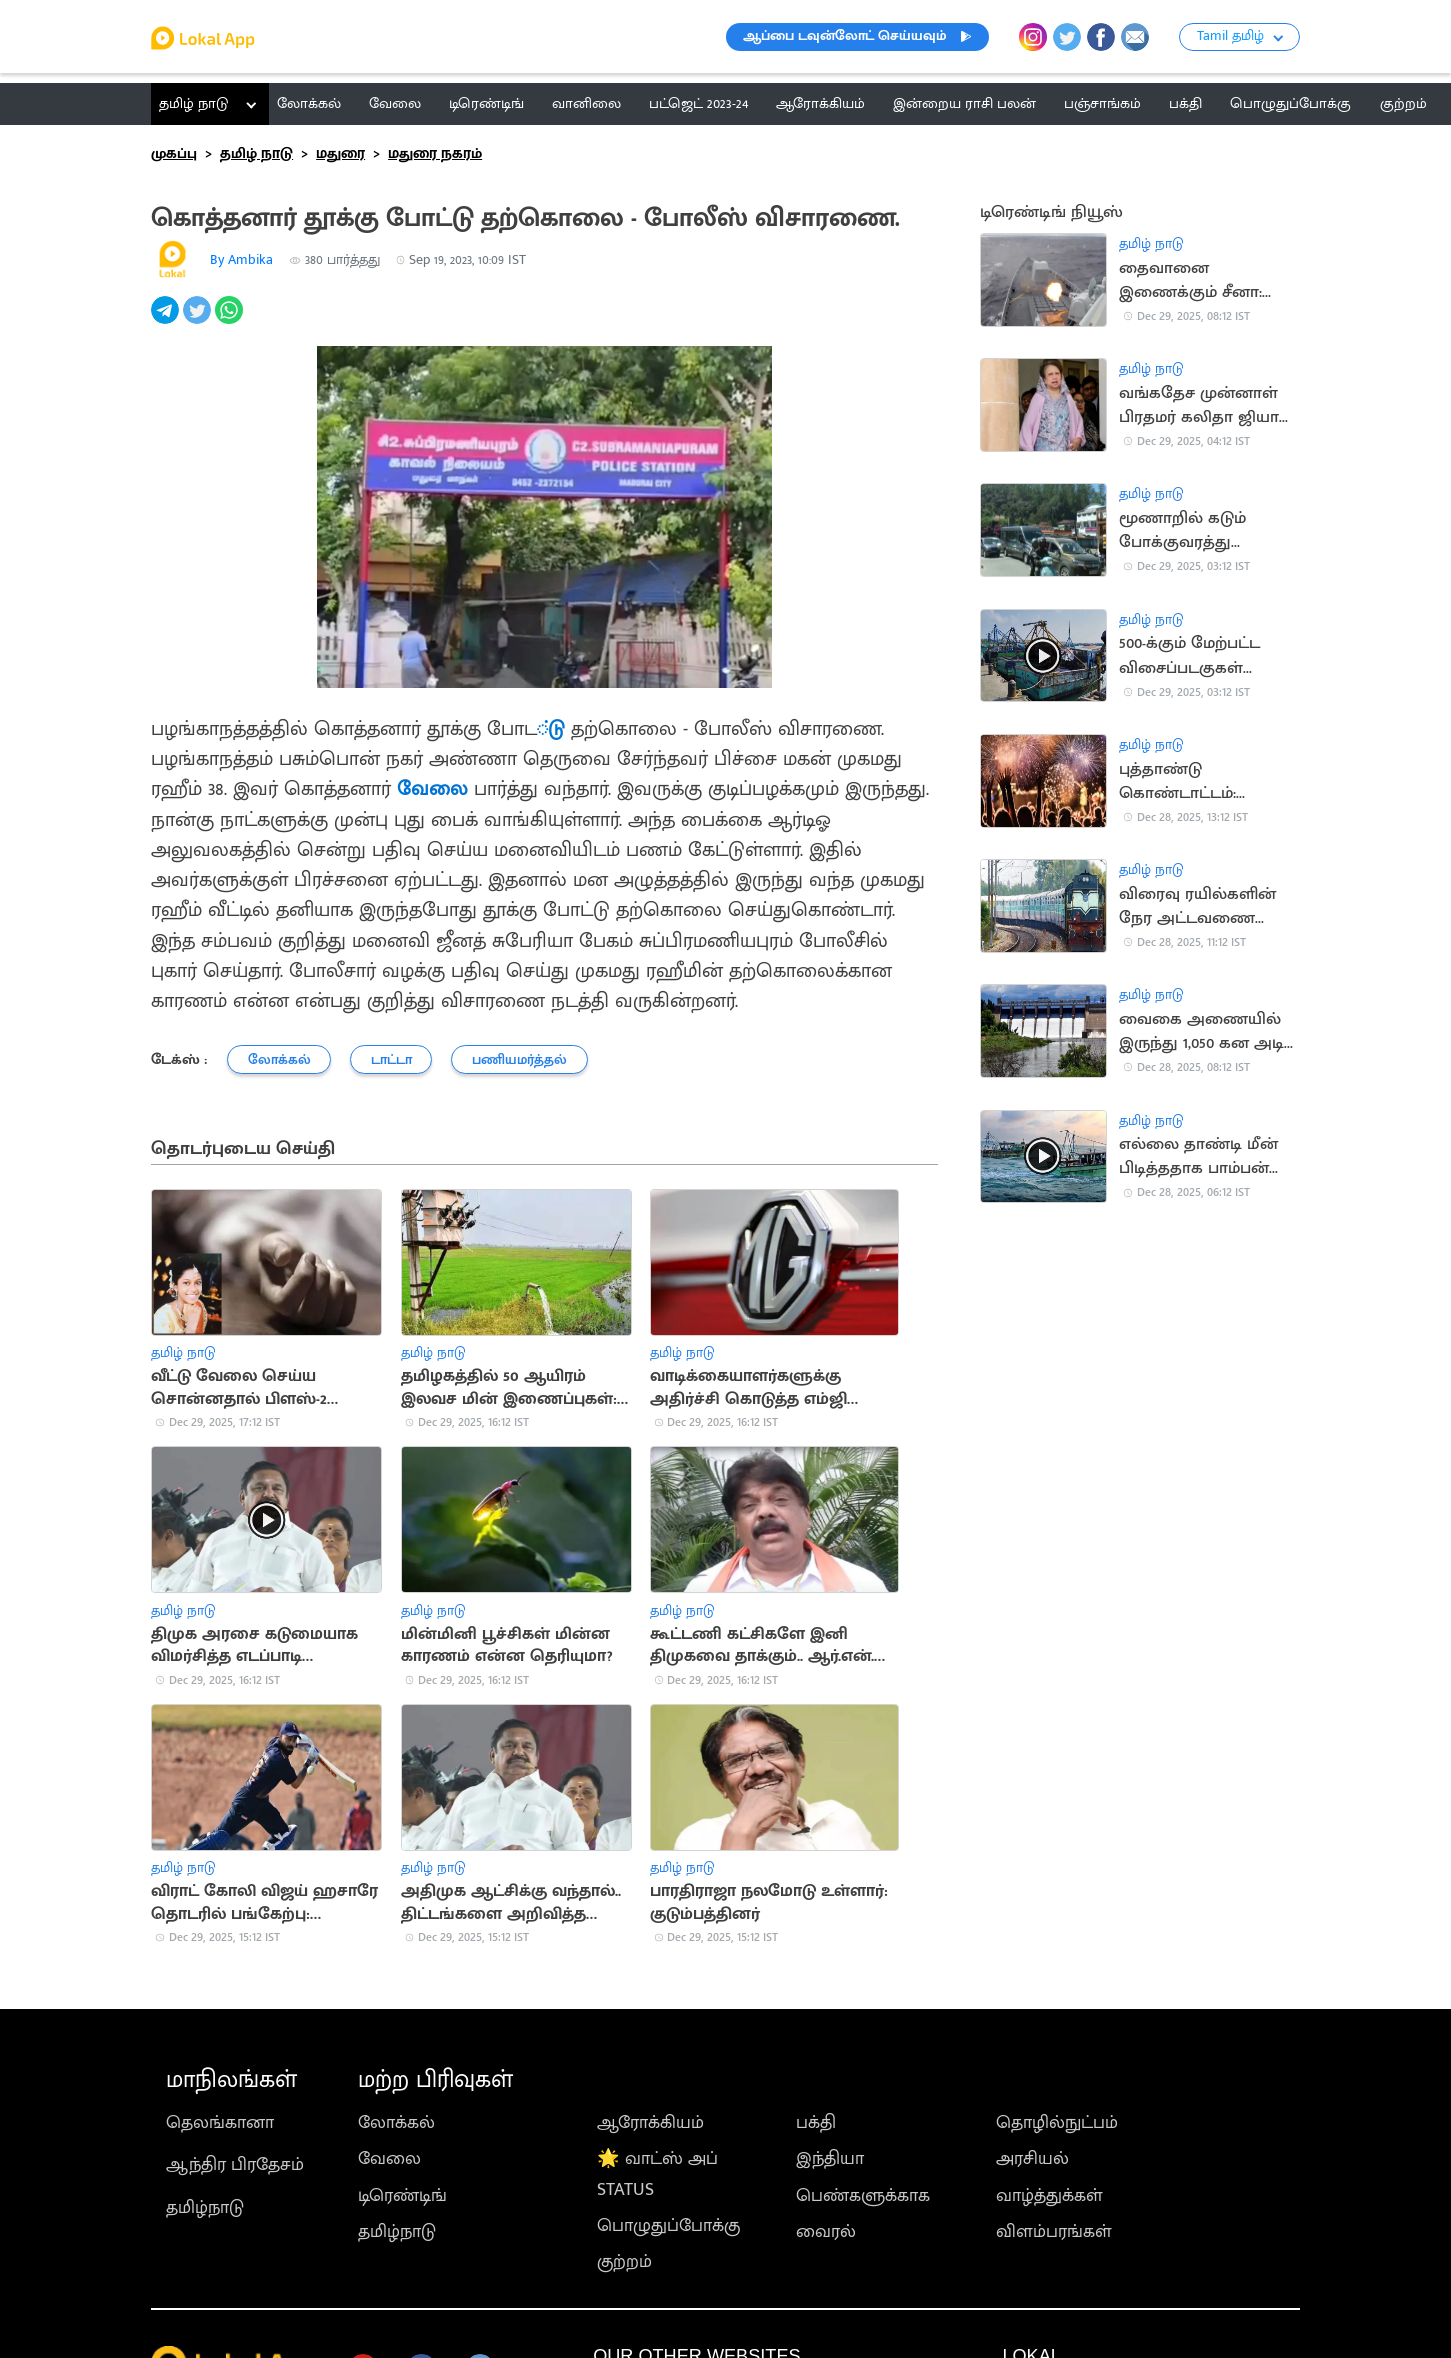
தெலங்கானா (220, 2123)
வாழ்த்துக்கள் (1049, 2196)
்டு (554, 729)
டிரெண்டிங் (402, 2196)
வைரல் (826, 2232)
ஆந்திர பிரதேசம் (235, 2165)
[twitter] (199, 321)
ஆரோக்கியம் (650, 2123)
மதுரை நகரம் (435, 153)
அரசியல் (1032, 2159)
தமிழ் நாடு (193, 103)
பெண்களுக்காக (863, 2196)
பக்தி (816, 2123)
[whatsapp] (231, 321)
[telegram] (167, 321)
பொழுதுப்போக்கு (668, 2226)
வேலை (432, 789)
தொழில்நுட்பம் (1057, 2123)
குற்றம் (624, 2262)
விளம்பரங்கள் (1054, 2232)
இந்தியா (830, 2159)
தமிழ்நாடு (205, 2208)
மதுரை (340, 153)
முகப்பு (174, 153)
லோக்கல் (396, 2123)
